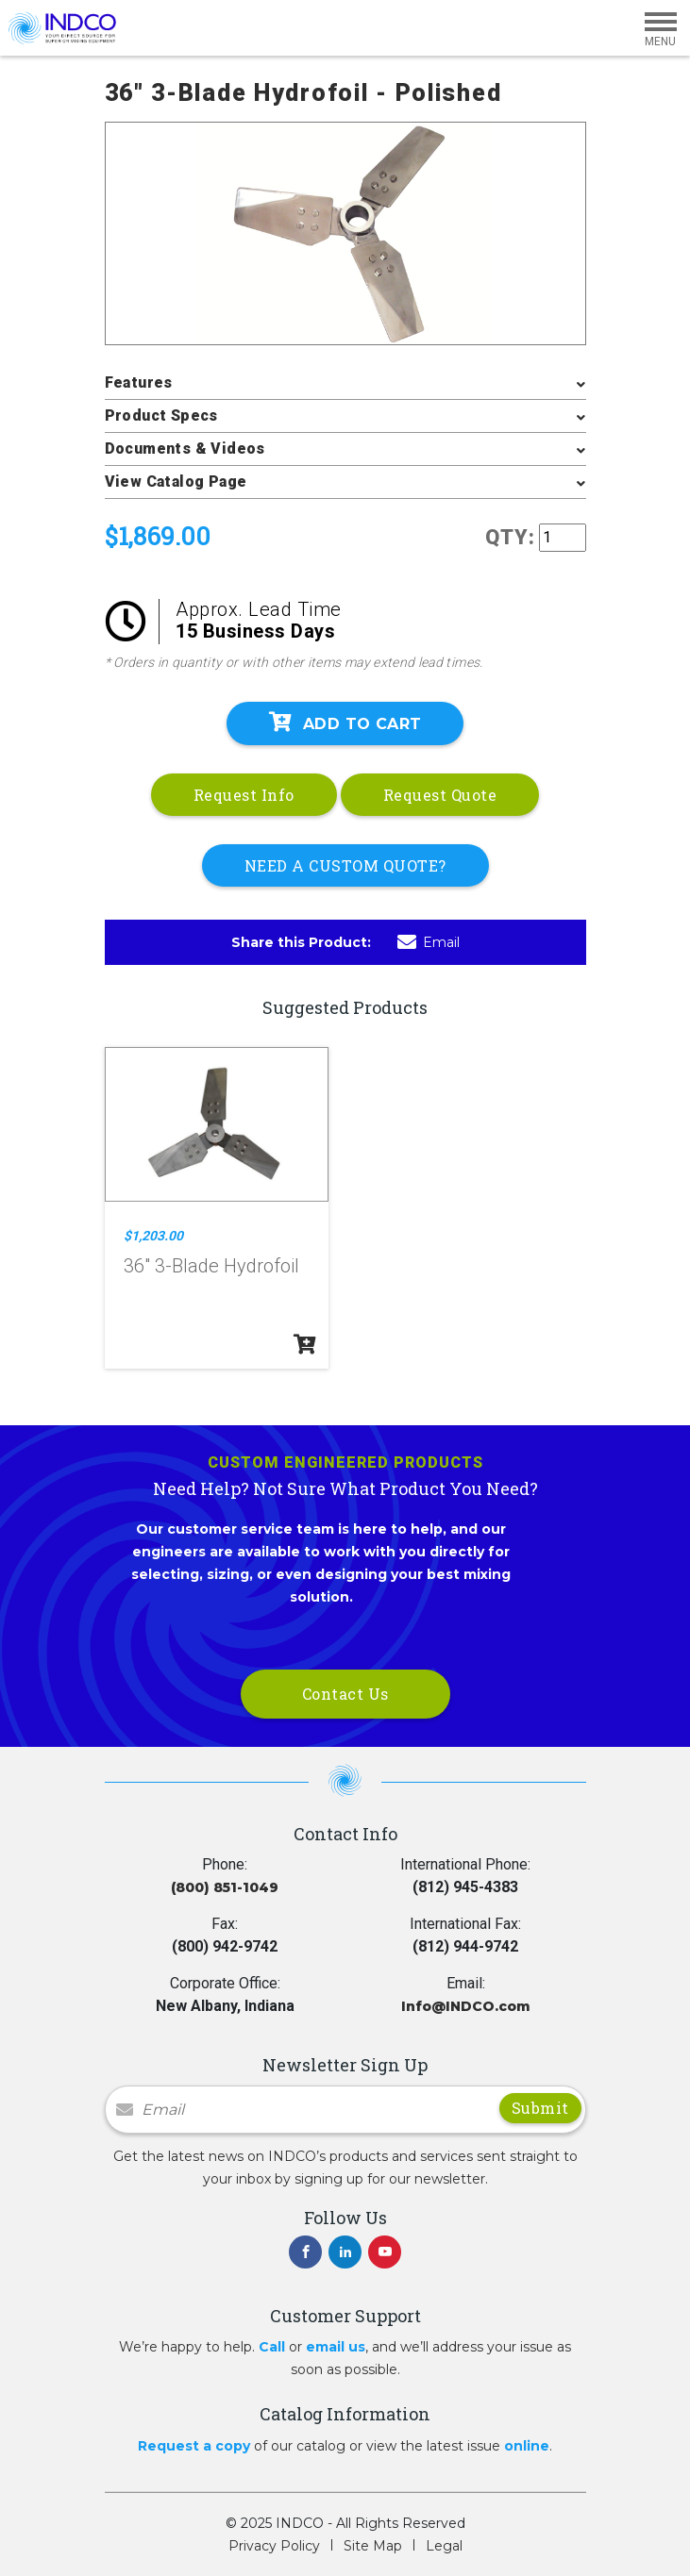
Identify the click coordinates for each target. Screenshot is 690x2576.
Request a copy (194, 2445)
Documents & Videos (185, 448)
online (526, 2445)
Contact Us (345, 1693)
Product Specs (161, 415)
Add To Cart (345, 722)
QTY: (510, 537)
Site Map (373, 2545)
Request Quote (440, 795)
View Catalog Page (176, 481)
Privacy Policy (274, 2545)
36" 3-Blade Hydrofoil (211, 1266)
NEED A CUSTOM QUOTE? (345, 865)
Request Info (244, 795)
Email (428, 942)
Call (272, 2346)
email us (335, 2346)
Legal (444, 2545)
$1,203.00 (153, 1235)
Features (139, 382)
